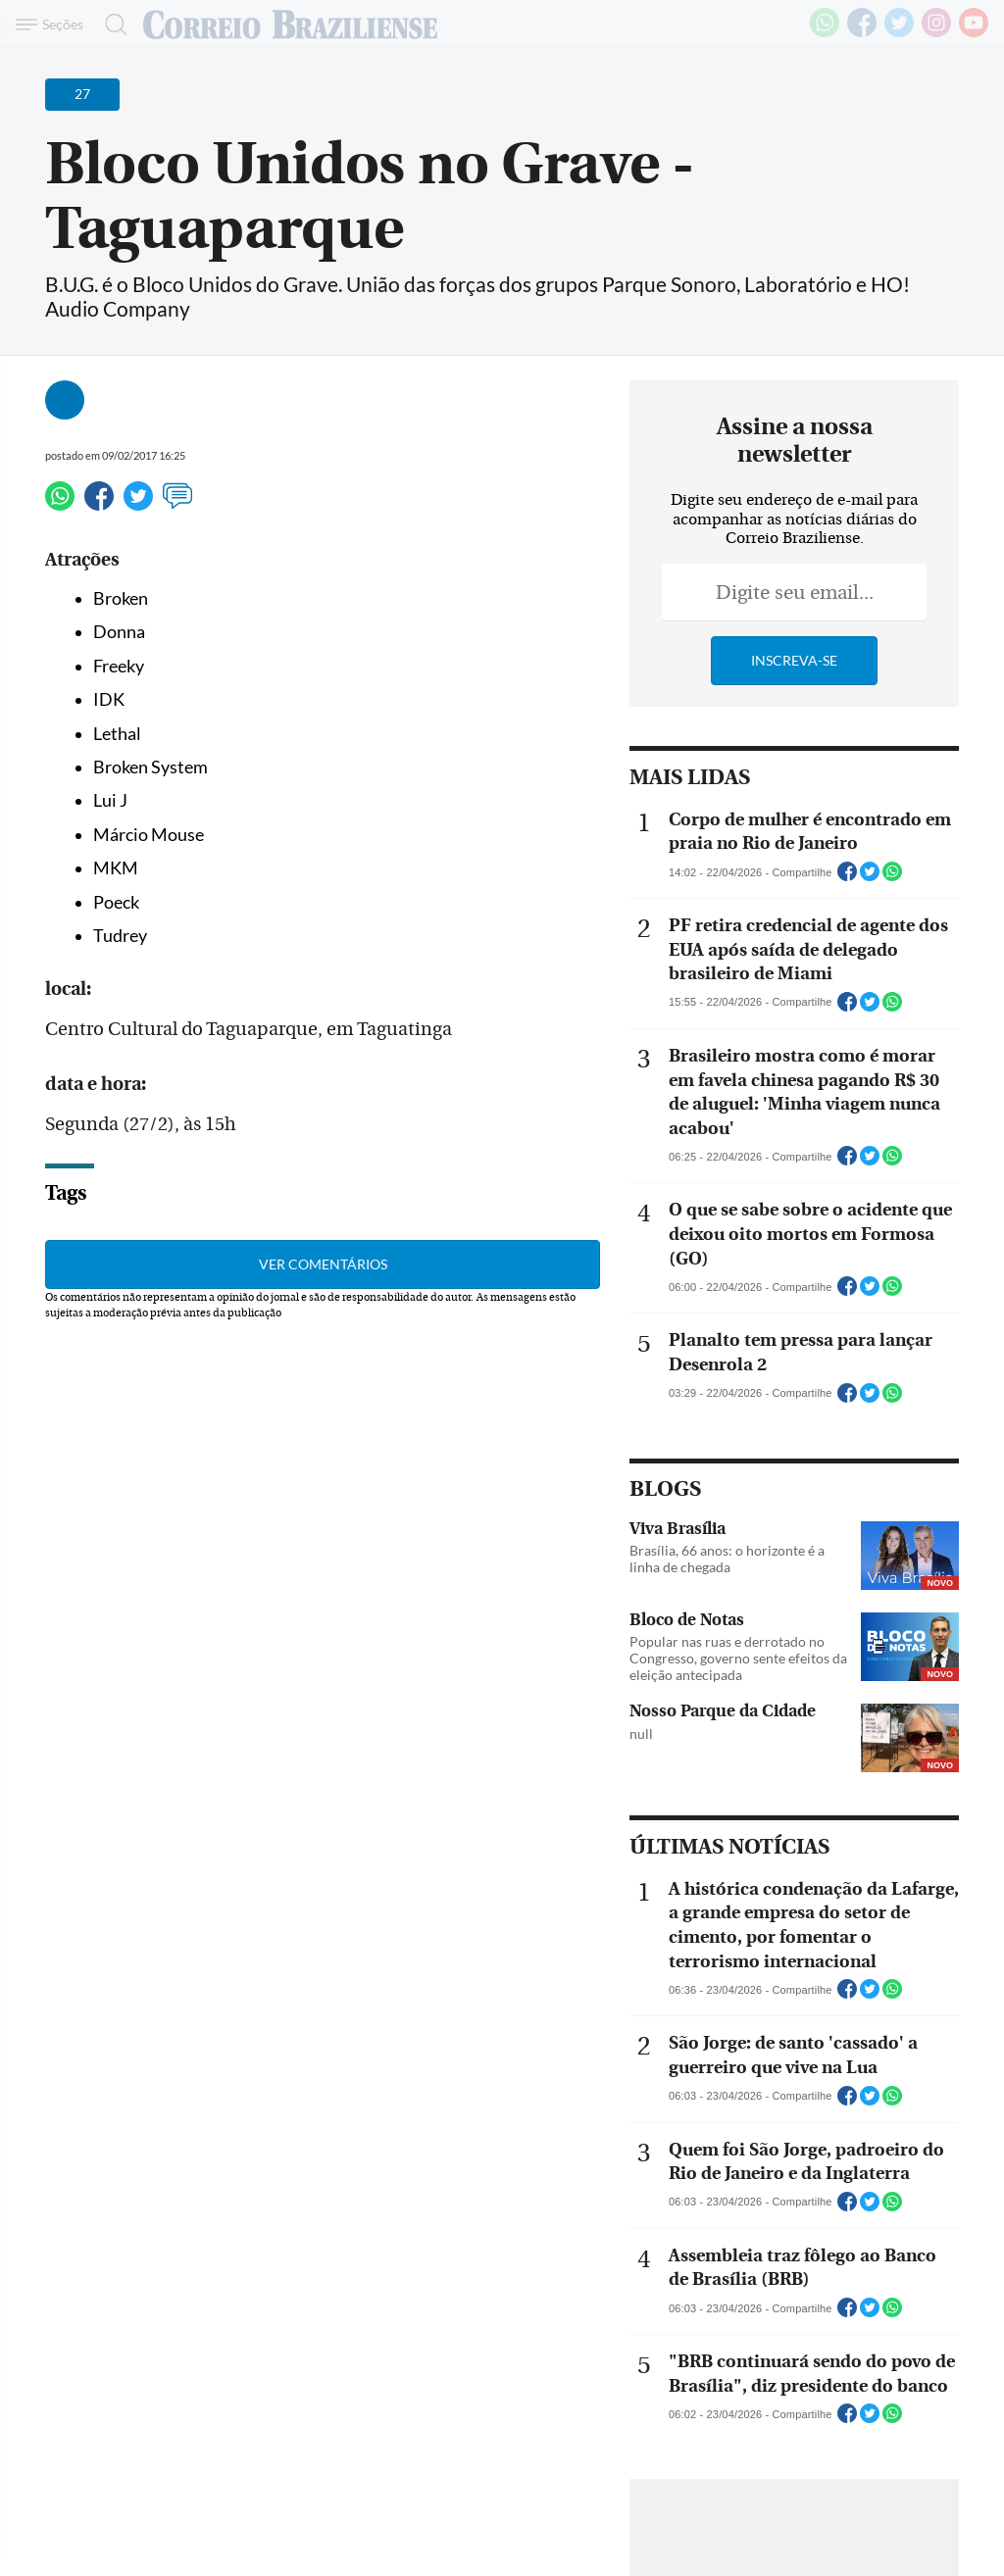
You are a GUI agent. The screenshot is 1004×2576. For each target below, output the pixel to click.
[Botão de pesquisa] (110, 24)
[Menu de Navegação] (52, 24)
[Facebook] (862, 33)
